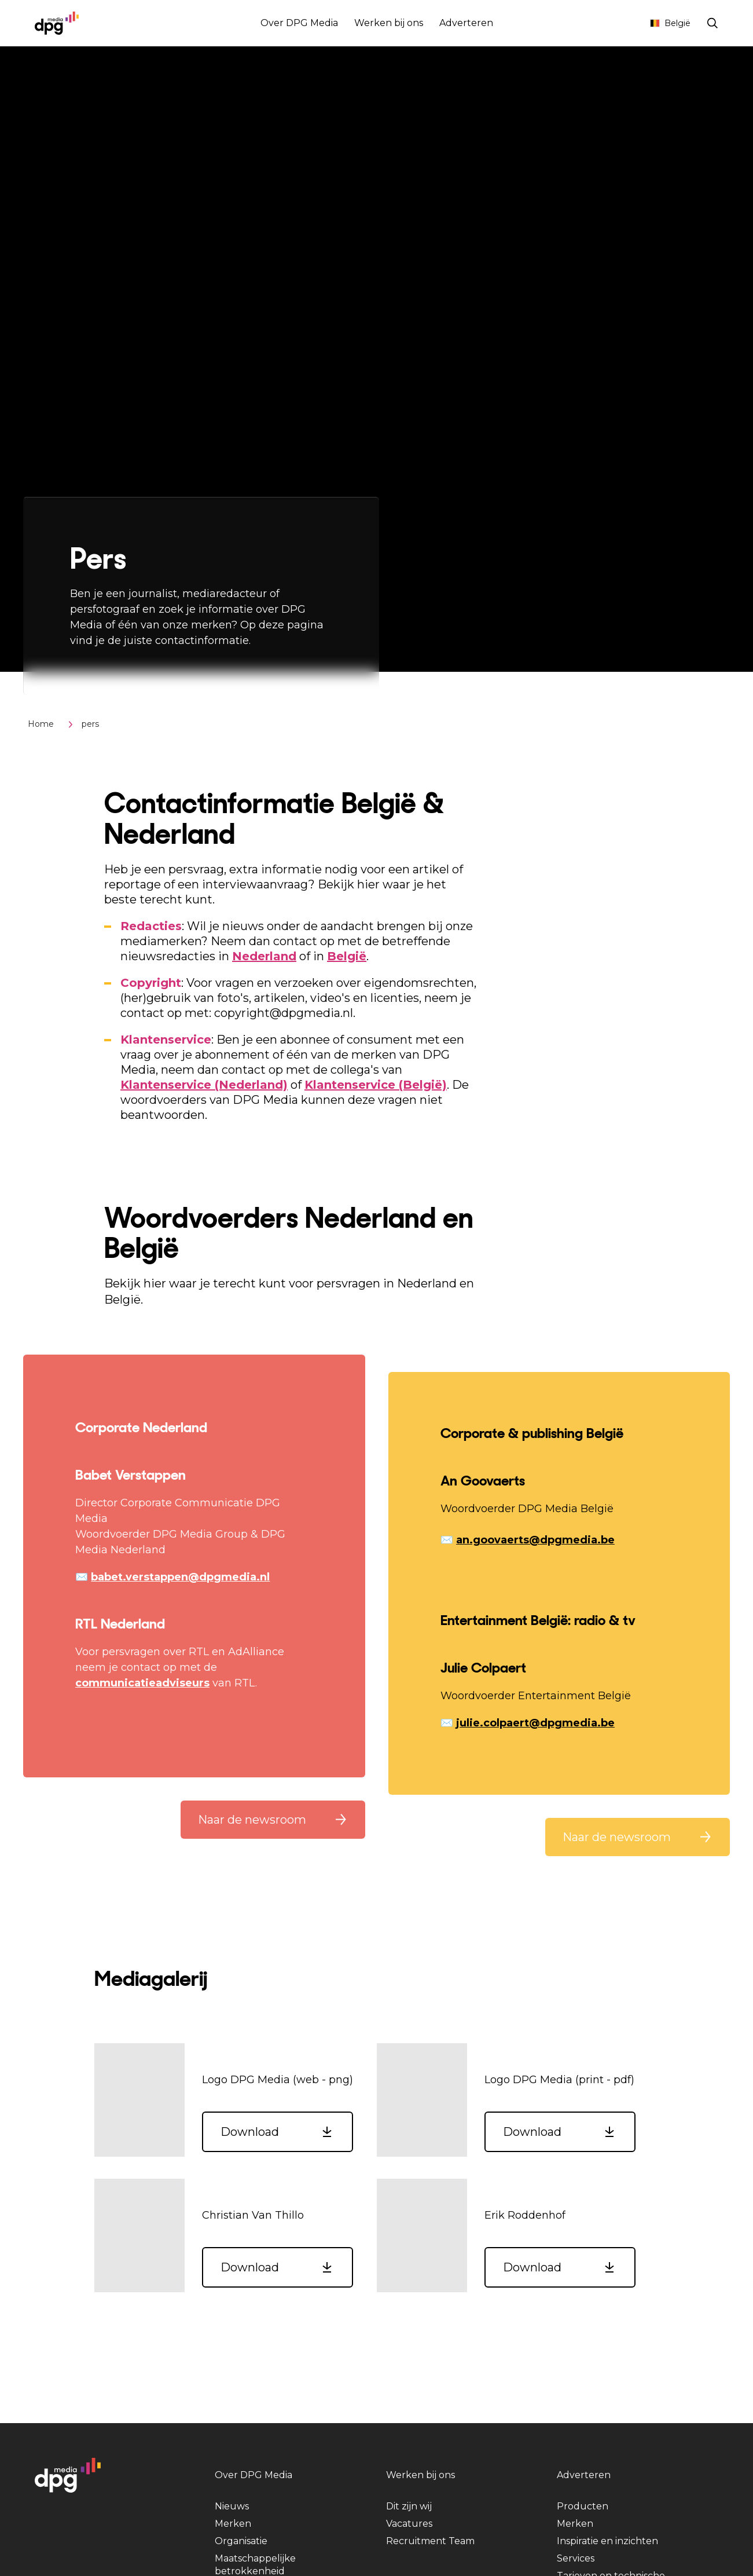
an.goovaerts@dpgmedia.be (535, 1540)
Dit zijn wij (409, 2506)
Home (41, 724)
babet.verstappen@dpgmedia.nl (180, 1577)
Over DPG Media (299, 22)
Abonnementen (552, 23)
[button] (273, 1820)
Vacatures (409, 2523)
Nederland (264, 956)
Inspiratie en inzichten (607, 2540)
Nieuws (232, 2506)
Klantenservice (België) (375, 1085)
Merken (233, 2523)
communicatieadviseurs (142, 1683)
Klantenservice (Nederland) (204, 1085)
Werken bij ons (388, 22)
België (670, 23)
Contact (617, 23)
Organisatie (241, 2540)
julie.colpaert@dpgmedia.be (535, 1723)
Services (575, 2558)
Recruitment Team (430, 2540)
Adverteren (466, 22)
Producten (582, 2506)
